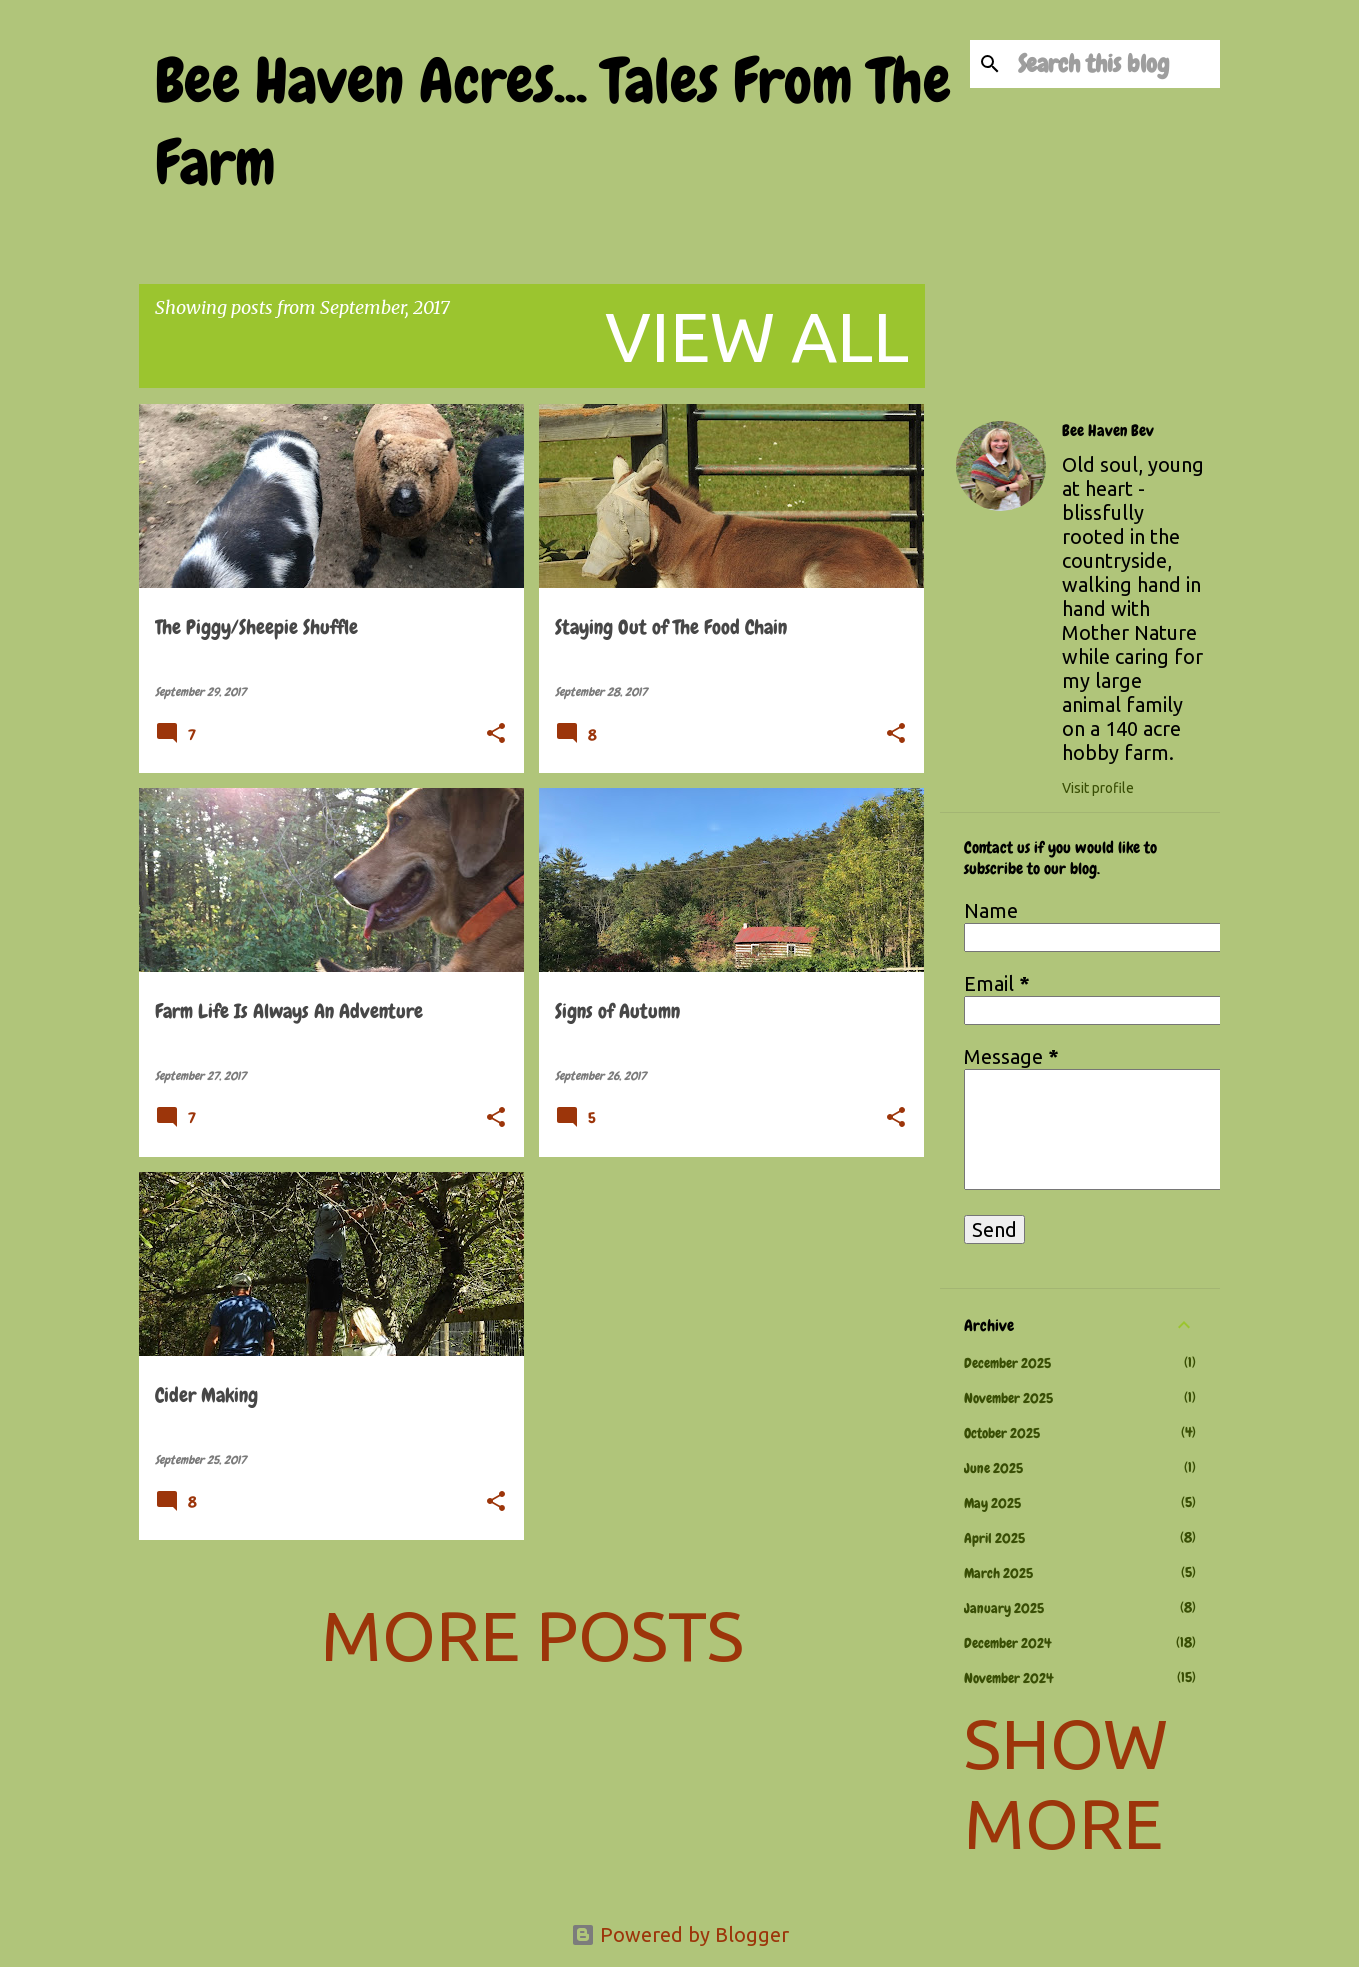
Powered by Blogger (680, 1934)
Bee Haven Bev (1108, 431)
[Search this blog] (1115, 64)
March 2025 (998, 1573)
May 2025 (992, 1503)
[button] (496, 735)
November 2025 (1008, 1398)
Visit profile (1098, 788)
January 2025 (1004, 1608)
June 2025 (993, 1468)
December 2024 (1007, 1643)
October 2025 (1002, 1433)
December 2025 (1007, 1363)
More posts (532, 1635)
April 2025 (994, 1538)
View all (757, 336)
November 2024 (1008, 1678)
